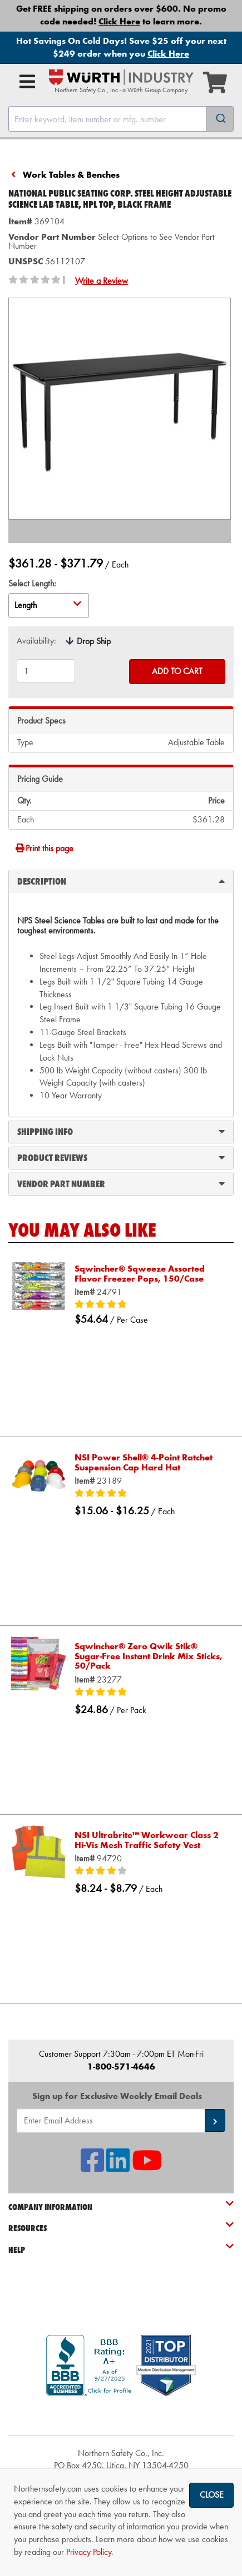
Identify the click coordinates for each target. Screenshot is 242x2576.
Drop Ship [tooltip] (94, 641)
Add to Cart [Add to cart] (177, 671)
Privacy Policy (88, 2552)
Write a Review (101, 280)
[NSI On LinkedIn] (118, 2167)
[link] (121, 2416)
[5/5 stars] (149, 1305)
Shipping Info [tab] (121, 1131)
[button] (215, 2120)
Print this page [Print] (43, 848)
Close (212, 2494)
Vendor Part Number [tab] (121, 1183)
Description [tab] (121, 881)
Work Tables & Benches (71, 174)
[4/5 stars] (149, 1871)
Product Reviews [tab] (121, 1157)
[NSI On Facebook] (92, 2167)
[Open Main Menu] (27, 81)
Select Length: (32, 583)
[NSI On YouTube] (147, 2167)
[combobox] (121, 119)
